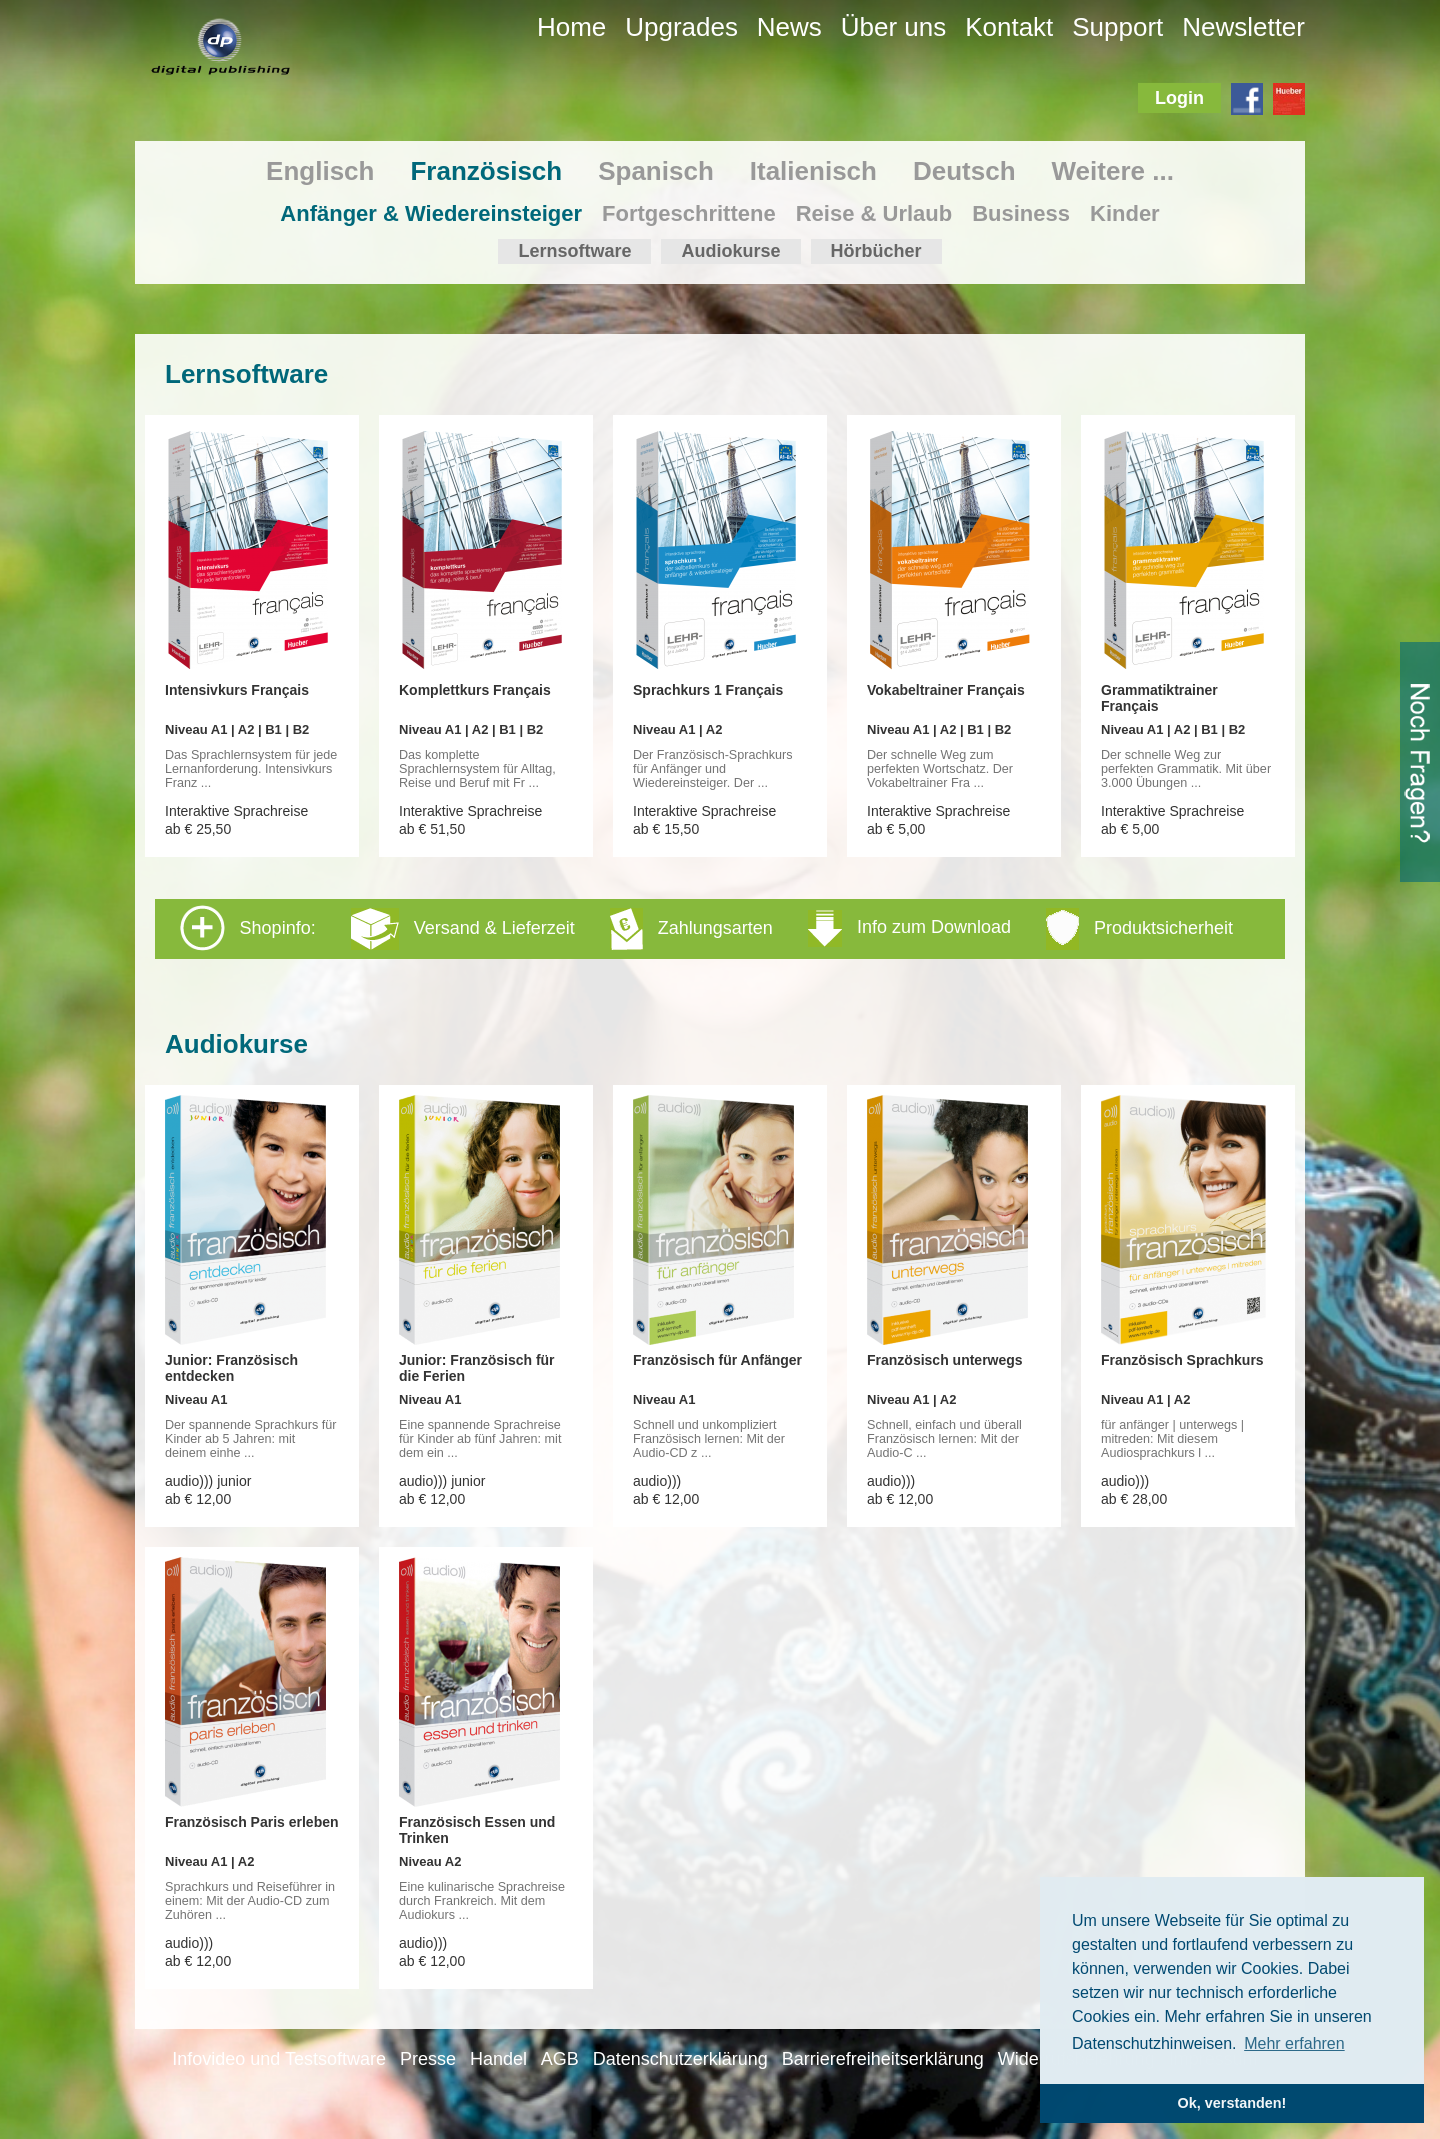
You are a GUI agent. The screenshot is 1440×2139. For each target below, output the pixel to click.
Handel (498, 2059)
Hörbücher (876, 251)
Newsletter (1243, 27)
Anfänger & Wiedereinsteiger (431, 213)
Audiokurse (730, 251)
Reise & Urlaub (874, 213)
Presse (428, 2059)
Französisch (486, 171)
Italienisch (813, 171)
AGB (560, 2059)
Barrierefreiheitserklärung (883, 2059)
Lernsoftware (574, 251)
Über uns (894, 27)
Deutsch (964, 171)
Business (1021, 213)
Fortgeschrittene (689, 213)
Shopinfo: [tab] (706, 928)
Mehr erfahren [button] (1294, 2043)
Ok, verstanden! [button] (1232, 2103)
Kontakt (1009, 27)
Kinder (1125, 213)
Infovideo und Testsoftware (279, 2059)
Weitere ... (1113, 171)
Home (571, 27)
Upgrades (681, 27)
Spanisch (656, 171)
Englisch (320, 171)
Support (1117, 27)
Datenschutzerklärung (680, 2059)
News (789, 27)
